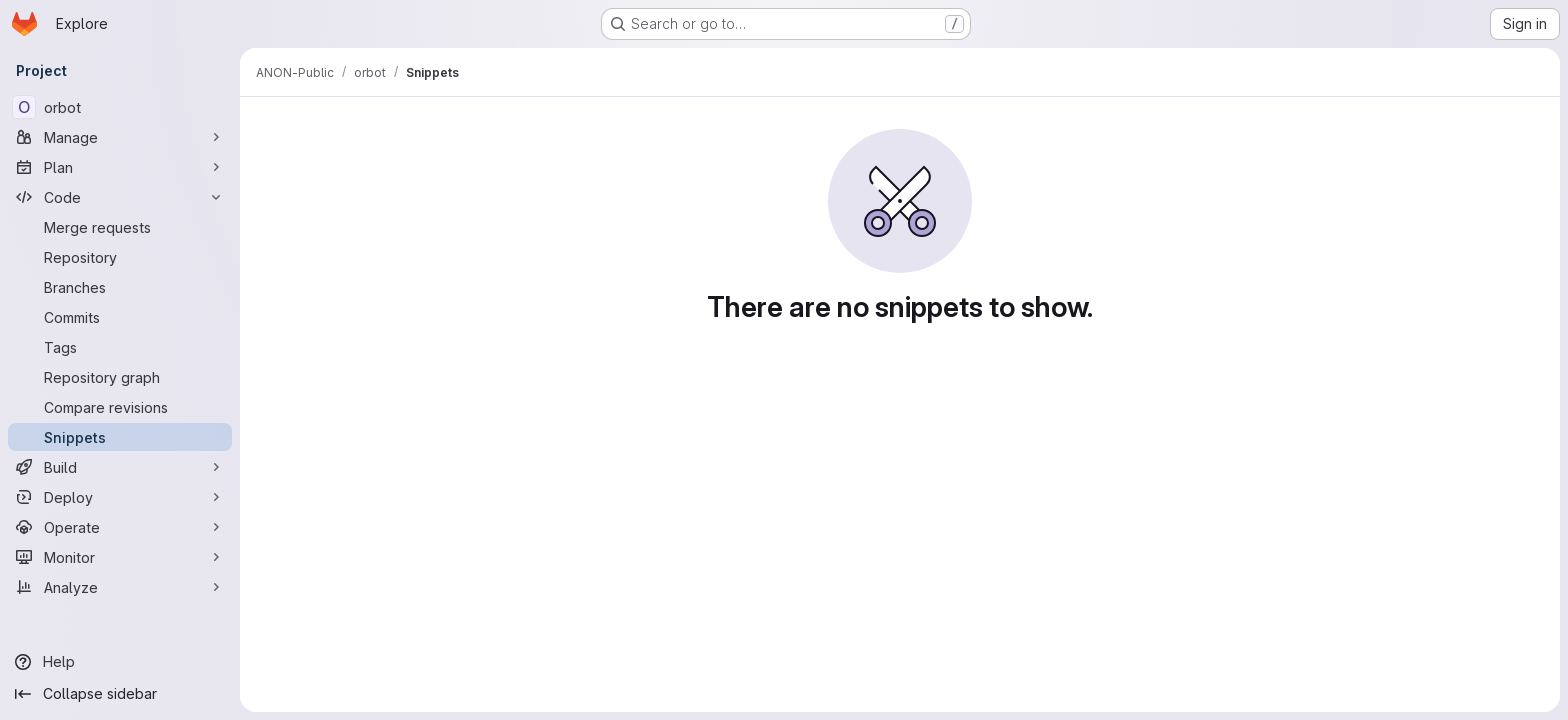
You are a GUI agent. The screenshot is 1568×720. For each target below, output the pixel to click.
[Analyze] (120, 587)
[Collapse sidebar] (120, 694)
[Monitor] (120, 557)
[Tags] (120, 347)
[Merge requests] (120, 227)
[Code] (120, 197)
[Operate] (120, 527)
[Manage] (120, 137)
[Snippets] (120, 437)
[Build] (120, 467)
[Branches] (120, 287)
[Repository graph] (120, 377)
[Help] (120, 662)
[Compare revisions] (120, 407)
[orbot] (120, 107)
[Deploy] (120, 497)
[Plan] (120, 167)
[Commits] (120, 317)
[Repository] (120, 257)
